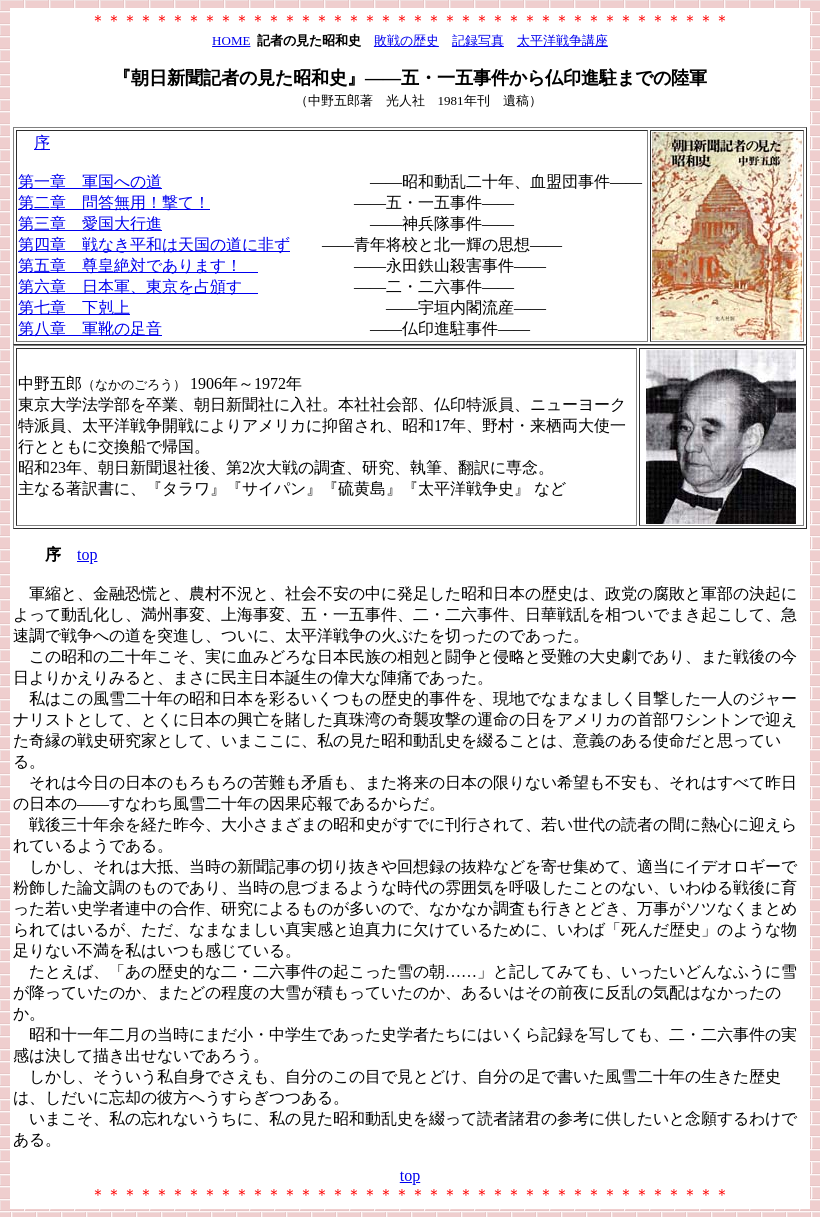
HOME (231, 40)
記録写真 (478, 40)
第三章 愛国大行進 (90, 223)
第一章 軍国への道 (90, 181)
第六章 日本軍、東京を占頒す (138, 286)
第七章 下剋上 (74, 307)
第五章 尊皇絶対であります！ (138, 265)
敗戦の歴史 (406, 40)
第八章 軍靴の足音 (90, 328)
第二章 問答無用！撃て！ (114, 202)
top (87, 554)
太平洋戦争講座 (562, 40)
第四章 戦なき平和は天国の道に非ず (154, 244)
